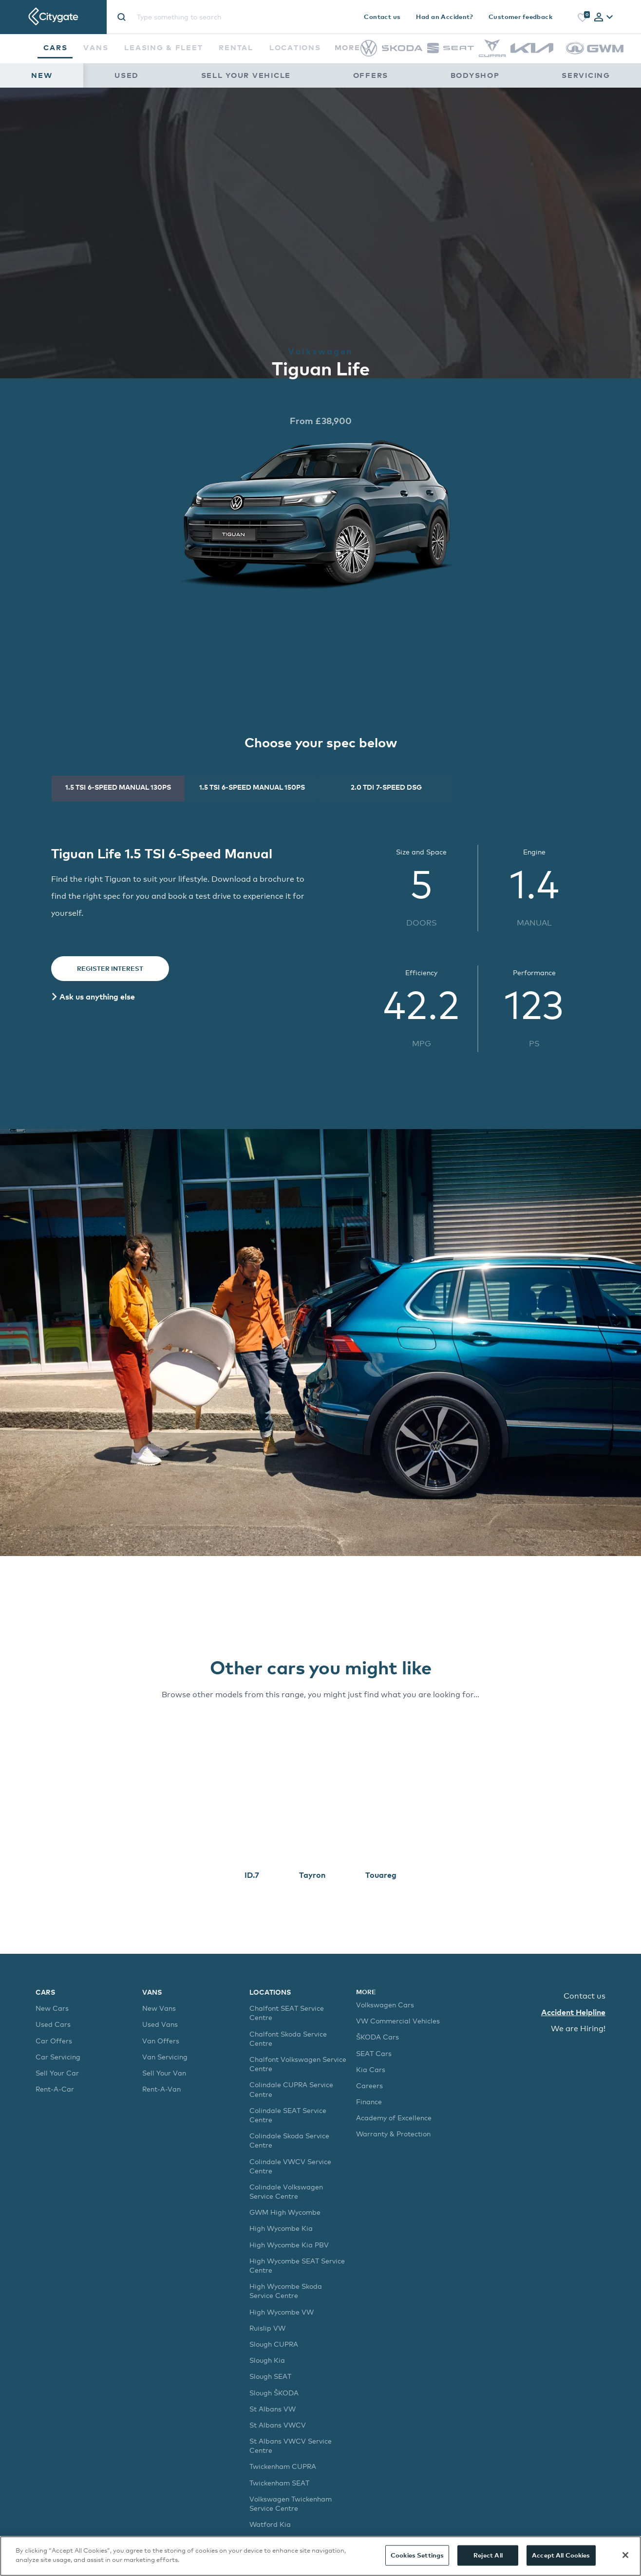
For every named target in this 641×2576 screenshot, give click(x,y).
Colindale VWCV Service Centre (290, 2166)
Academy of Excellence (394, 2117)
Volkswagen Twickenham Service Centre (290, 2503)
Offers (370, 75)
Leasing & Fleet (163, 47)
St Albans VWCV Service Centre (290, 2445)
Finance (369, 2101)
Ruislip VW (267, 2328)
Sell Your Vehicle (246, 75)
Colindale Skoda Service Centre (289, 2140)
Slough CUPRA (273, 2344)
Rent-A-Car (55, 2089)
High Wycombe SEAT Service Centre (297, 2265)
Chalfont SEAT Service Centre (286, 2012)
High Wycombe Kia (281, 2228)
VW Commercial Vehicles (398, 2021)
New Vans (159, 2008)
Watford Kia (270, 2524)
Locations (295, 47)
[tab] (603, 18)
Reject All (488, 2555)
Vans (95, 47)
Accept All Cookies (561, 2555)
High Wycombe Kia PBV (289, 2245)
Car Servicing (58, 2057)
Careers (369, 2085)
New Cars (52, 2008)
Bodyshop (475, 75)
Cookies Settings (417, 2555)
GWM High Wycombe (284, 2212)
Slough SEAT (270, 2376)
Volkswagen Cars (385, 2005)
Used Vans (160, 2024)
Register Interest (110, 968)
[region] (320, 2556)
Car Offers (54, 2041)
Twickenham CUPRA (282, 2466)
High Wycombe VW (281, 2312)
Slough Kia (267, 2360)
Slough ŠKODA (274, 2393)
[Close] (625, 2555)
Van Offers (160, 2041)
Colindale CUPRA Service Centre (291, 2089)
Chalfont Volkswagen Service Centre (297, 2064)
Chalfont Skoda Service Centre (288, 2038)
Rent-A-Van (161, 2089)
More (352, 47)
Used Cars (53, 2024)
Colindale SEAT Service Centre (287, 2115)
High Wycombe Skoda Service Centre (285, 2290)
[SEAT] (450, 51)
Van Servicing (165, 2057)
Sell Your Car (57, 2073)
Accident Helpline (573, 2012)
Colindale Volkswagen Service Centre (286, 2191)
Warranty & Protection (393, 2134)
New (41, 75)
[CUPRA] (492, 54)
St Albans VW (272, 2409)
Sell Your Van (164, 2073)
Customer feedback (520, 16)
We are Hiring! (578, 2028)
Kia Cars (370, 2069)
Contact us (382, 16)
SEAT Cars (374, 2053)
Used (126, 75)
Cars (55, 47)
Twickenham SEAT (279, 2483)
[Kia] (531, 50)
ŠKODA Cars (377, 2037)
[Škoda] (402, 48)
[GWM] (594, 59)
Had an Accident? (444, 16)
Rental (236, 47)
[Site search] (213, 17)
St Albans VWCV (277, 2425)
